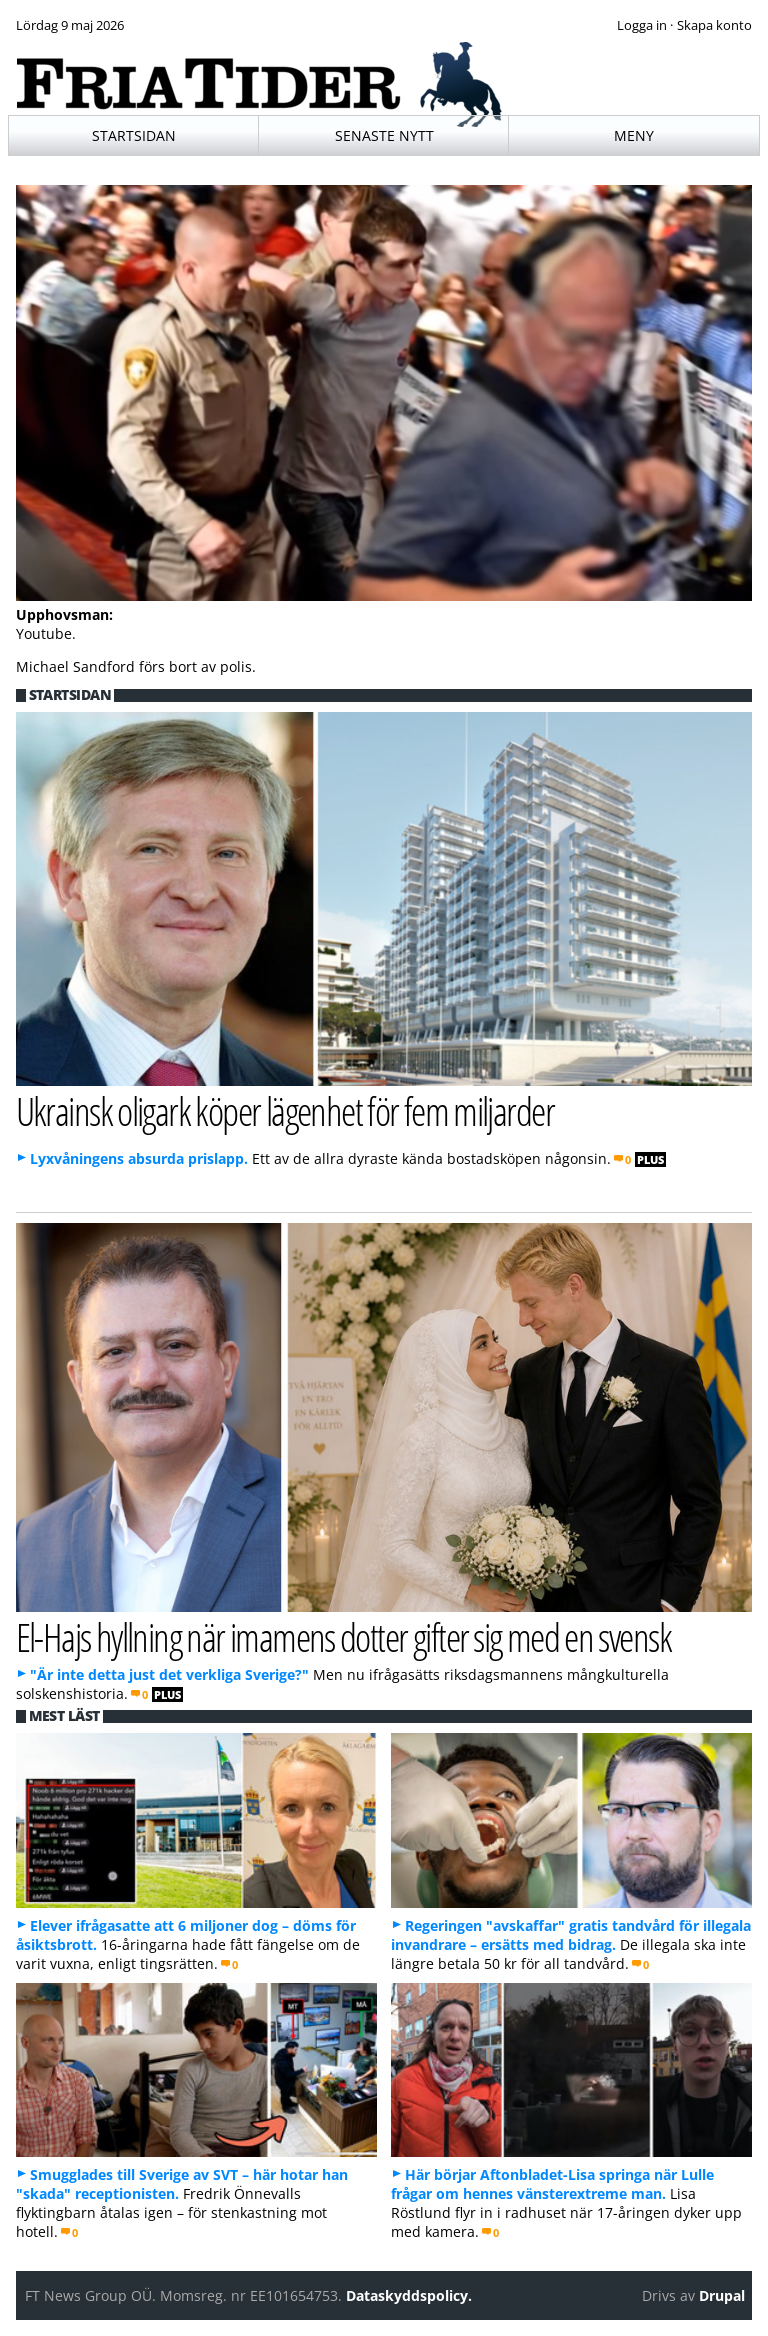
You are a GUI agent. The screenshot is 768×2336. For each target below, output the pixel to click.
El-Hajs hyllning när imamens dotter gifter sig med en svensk (343, 1636)
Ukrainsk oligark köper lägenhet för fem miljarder (285, 1110)
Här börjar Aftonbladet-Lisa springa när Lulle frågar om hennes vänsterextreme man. (552, 2184)
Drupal (722, 2295)
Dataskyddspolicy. (409, 2295)
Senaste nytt (384, 135)
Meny (634, 135)
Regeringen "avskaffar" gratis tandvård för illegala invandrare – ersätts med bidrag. (571, 1935)
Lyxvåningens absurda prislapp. (139, 1158)
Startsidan (134, 135)
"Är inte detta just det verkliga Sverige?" (169, 1674)
